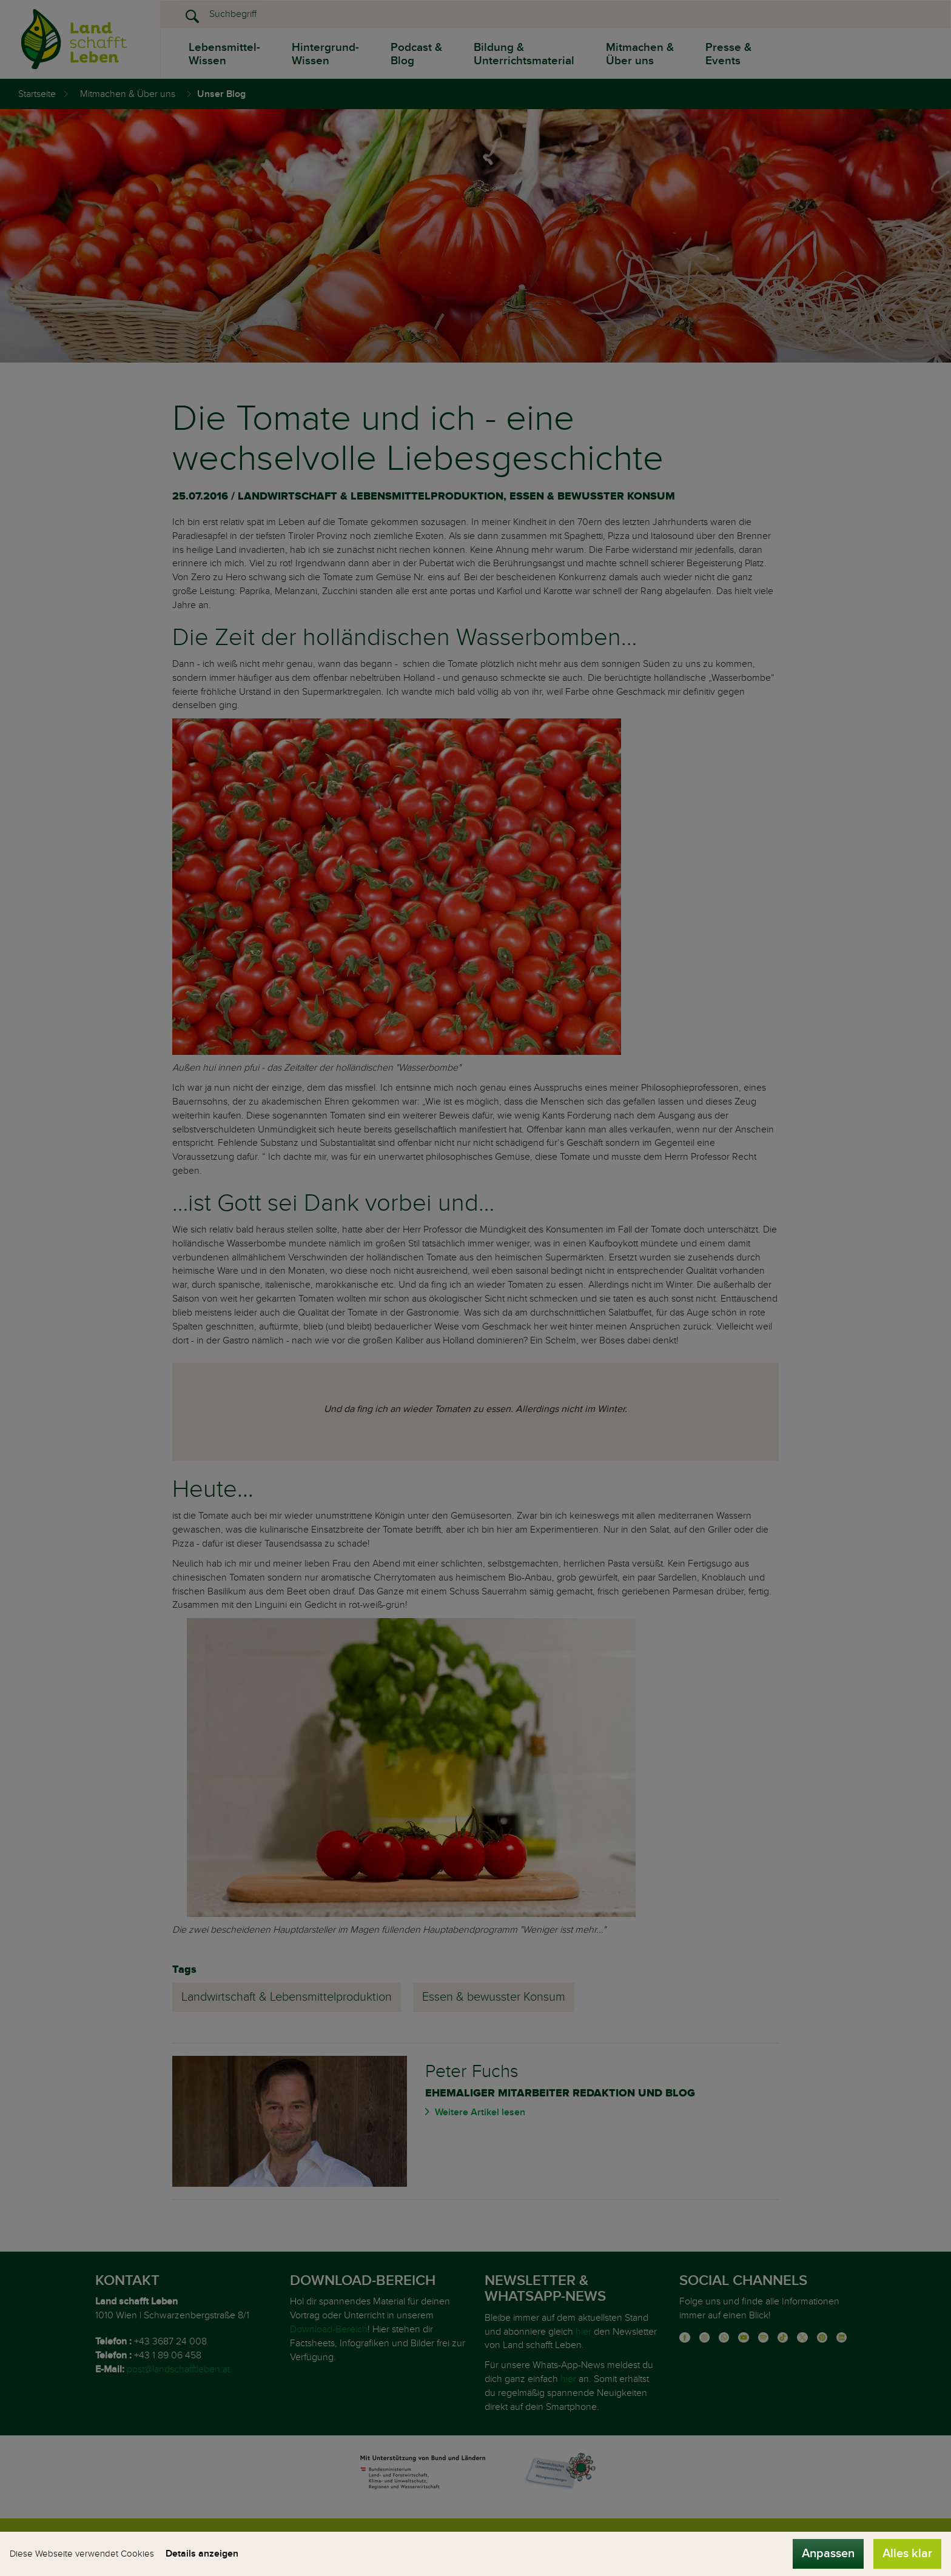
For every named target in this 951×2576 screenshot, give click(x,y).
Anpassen (828, 2553)
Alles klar (907, 2553)
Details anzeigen (202, 2554)
